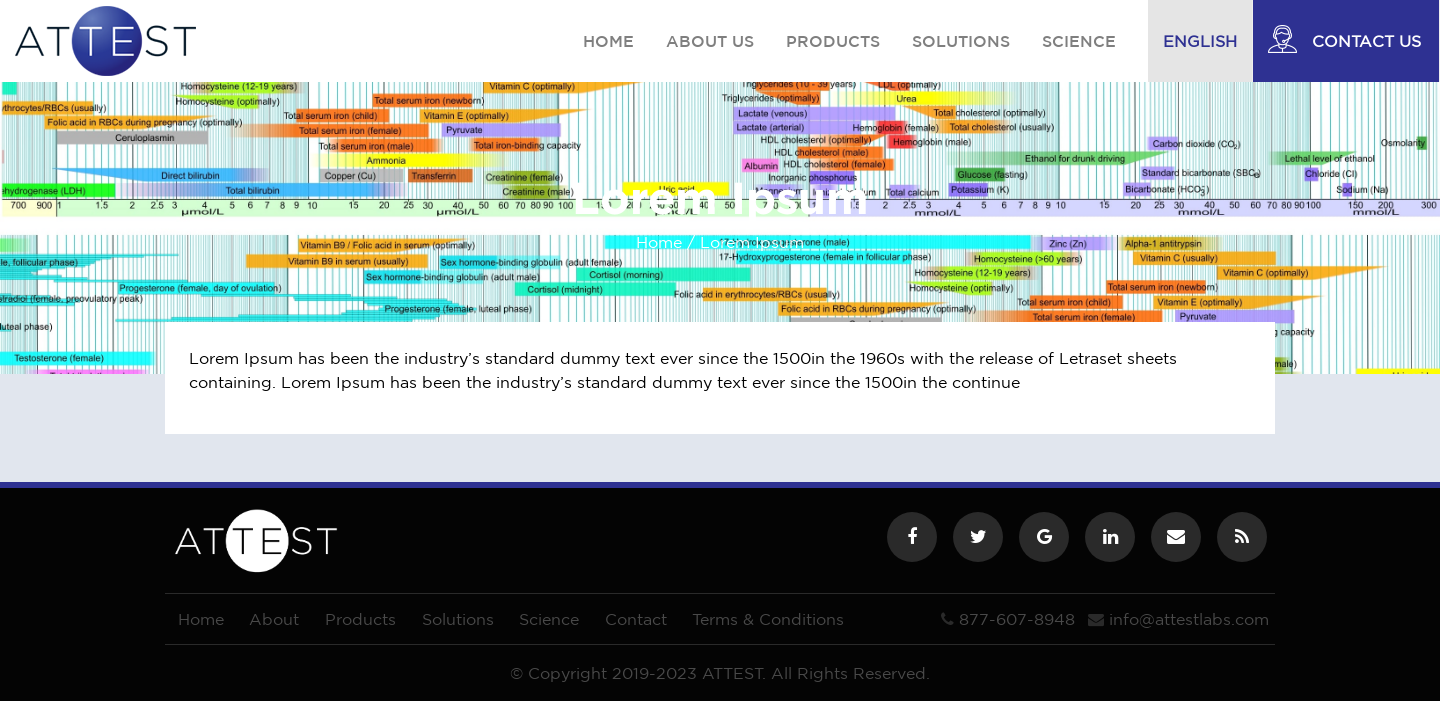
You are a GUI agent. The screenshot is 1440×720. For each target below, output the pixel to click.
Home (608, 41)
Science (1079, 41)
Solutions (961, 41)
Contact (636, 619)
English (1200, 41)
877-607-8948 (1017, 619)
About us (710, 41)
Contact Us (1366, 41)
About (274, 619)
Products (833, 41)
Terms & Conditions (768, 619)
